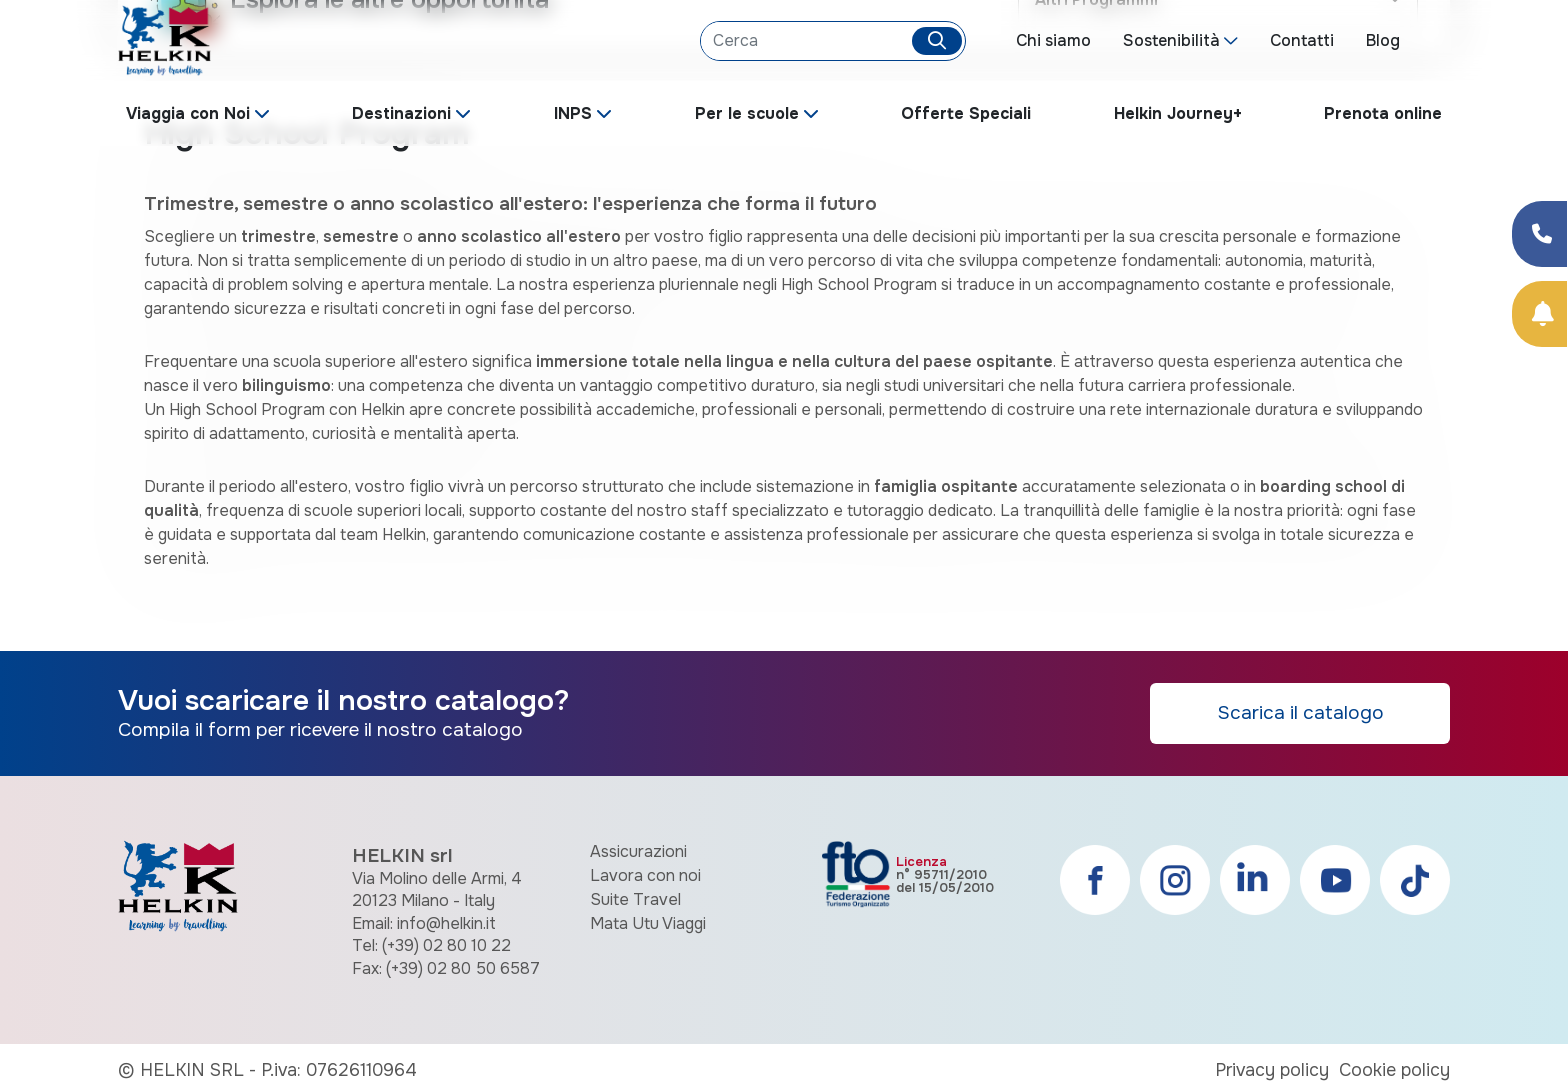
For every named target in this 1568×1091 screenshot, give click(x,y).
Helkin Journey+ (1178, 113)
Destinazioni (401, 113)
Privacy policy (1272, 1070)
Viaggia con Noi (188, 113)
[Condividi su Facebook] (1539, 234)
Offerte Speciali (966, 113)
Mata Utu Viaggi (648, 923)
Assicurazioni (638, 851)
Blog (1383, 40)
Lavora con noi (645, 875)
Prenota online (1383, 113)
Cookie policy (1394, 1070)
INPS (573, 113)
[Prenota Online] (1539, 314)
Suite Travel (635, 899)
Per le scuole (747, 113)
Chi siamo (1053, 40)
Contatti (1302, 40)
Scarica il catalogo (1300, 712)
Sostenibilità (1171, 40)
